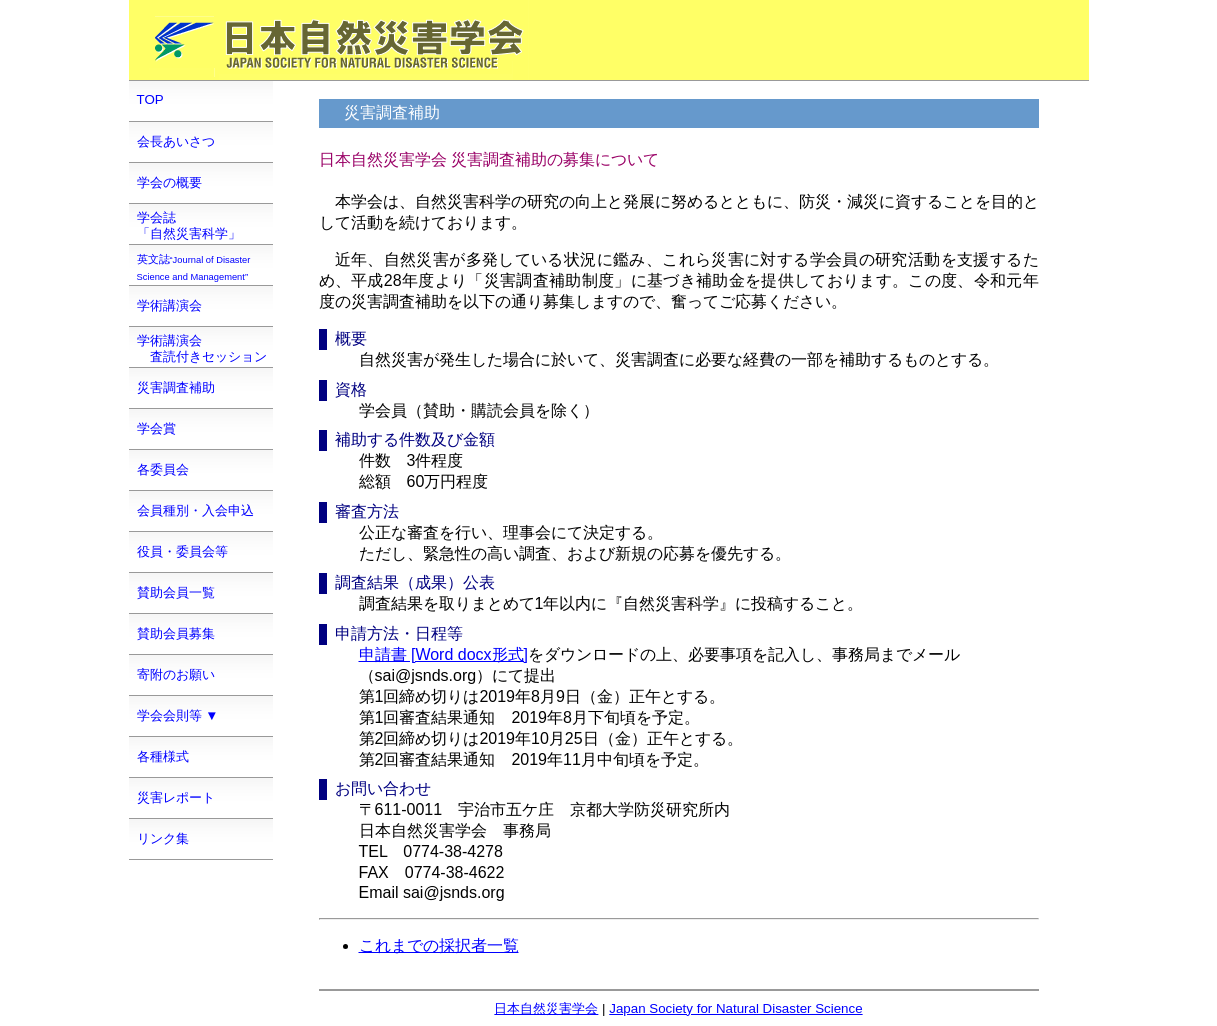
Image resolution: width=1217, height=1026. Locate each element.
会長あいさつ (176, 141)
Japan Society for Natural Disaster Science (735, 1008)
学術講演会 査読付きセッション (202, 348)
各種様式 (163, 756)
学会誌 (189, 225)
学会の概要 (169, 182)
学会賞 (156, 428)
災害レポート (176, 797)
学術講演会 (169, 305)
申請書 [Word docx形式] (444, 654)
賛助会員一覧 (176, 592)
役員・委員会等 (182, 551)
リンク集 (163, 838)
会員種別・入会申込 (195, 510)
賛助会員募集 (176, 633)
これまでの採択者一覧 (439, 945)
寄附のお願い (176, 674)
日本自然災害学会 (546, 1008)
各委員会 (163, 469)
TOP (150, 99)
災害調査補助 (176, 387)
